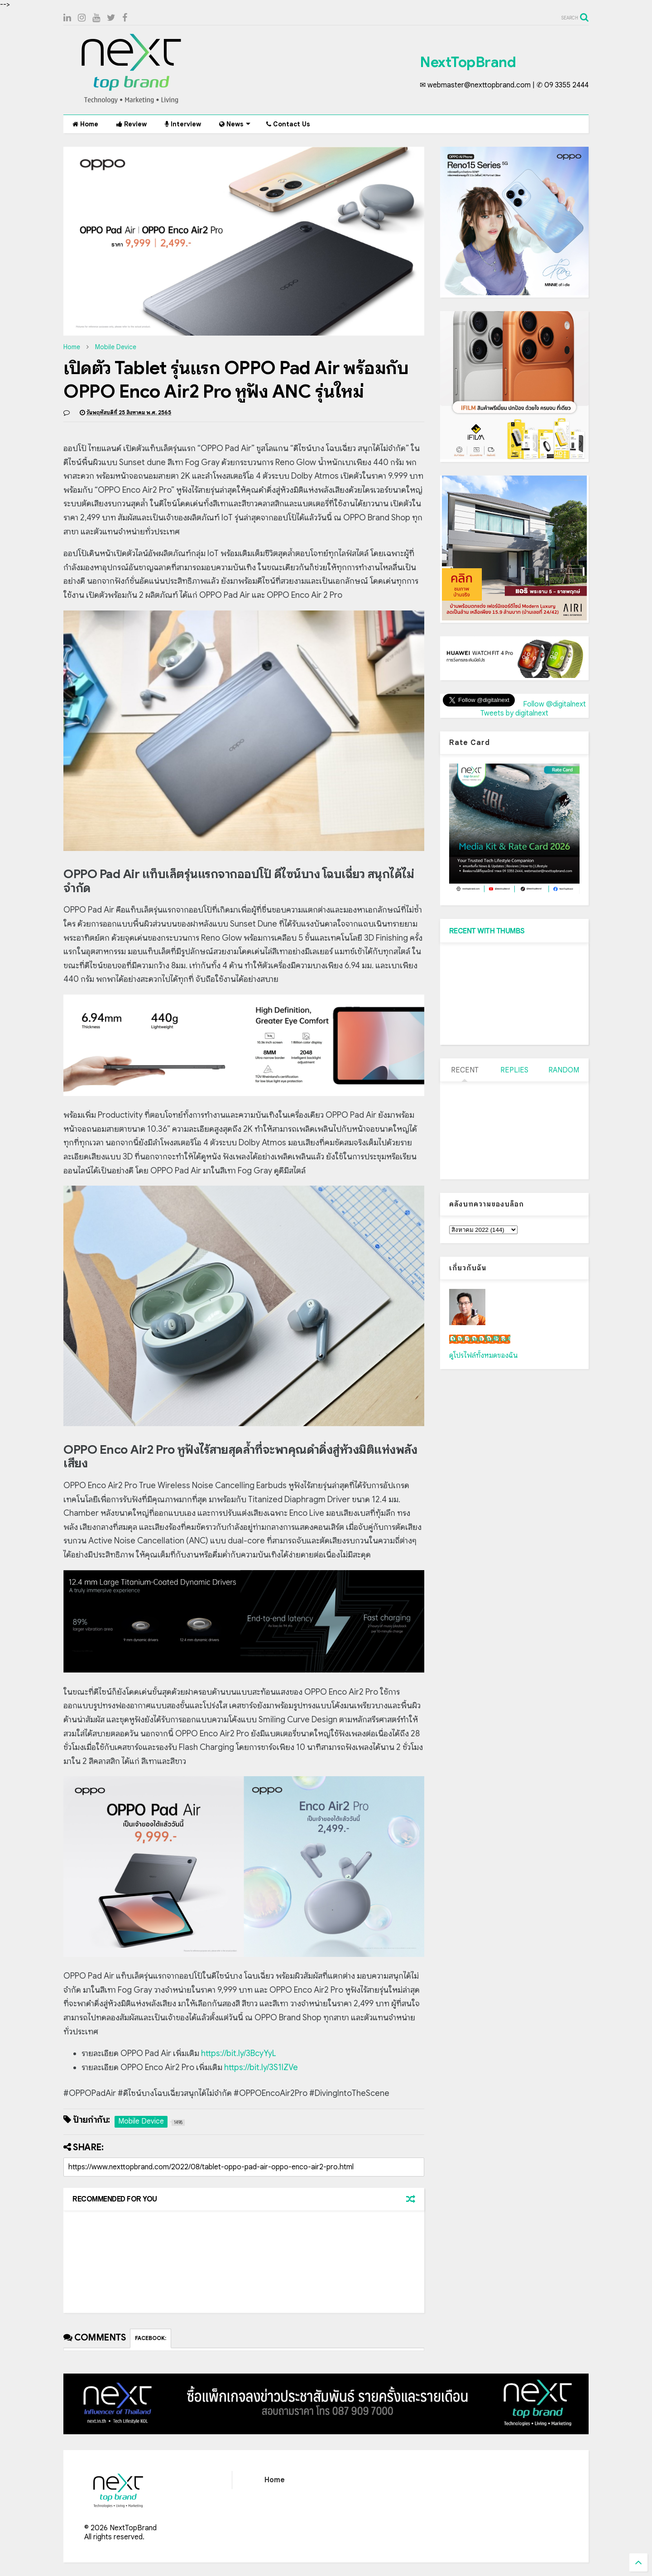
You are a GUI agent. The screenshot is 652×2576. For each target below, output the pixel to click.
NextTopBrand (468, 62)
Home (85, 124)
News (234, 124)
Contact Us (288, 124)
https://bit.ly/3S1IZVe (261, 2067)
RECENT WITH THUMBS (487, 931)
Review (131, 124)
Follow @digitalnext (554, 704)
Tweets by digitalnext (514, 713)
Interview (183, 124)
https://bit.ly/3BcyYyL (238, 2053)
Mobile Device (115, 347)
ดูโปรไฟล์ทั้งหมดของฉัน (483, 1355)
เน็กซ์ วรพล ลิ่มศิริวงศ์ (479, 1339)
